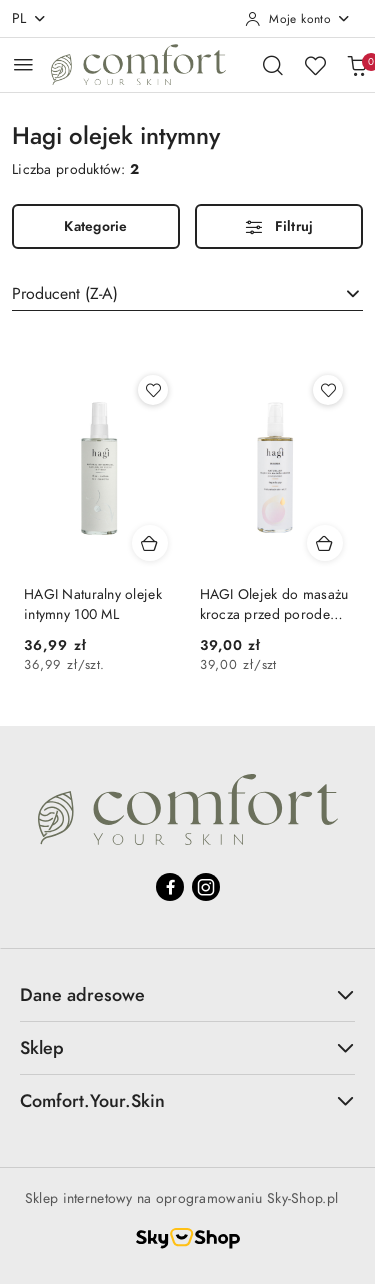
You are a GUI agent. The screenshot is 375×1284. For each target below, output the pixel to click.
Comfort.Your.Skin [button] (187, 1101)
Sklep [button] (187, 1048)
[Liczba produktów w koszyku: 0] (357, 65)
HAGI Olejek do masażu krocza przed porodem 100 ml (274, 605)
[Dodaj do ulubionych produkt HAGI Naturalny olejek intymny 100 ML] (153, 390)
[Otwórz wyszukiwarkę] (273, 65)
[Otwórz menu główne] (23, 64)
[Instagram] (206, 888)
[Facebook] (170, 888)
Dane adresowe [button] (187, 995)
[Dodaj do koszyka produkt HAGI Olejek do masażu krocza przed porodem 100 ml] (325, 543)
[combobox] (187, 294)
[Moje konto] (298, 19)
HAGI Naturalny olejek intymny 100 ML (93, 604)
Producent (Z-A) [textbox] (65, 294)
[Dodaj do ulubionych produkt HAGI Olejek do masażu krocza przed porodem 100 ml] (328, 390)
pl (29, 18)
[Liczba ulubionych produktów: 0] (315, 65)
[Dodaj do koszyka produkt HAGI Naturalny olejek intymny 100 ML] (150, 543)
